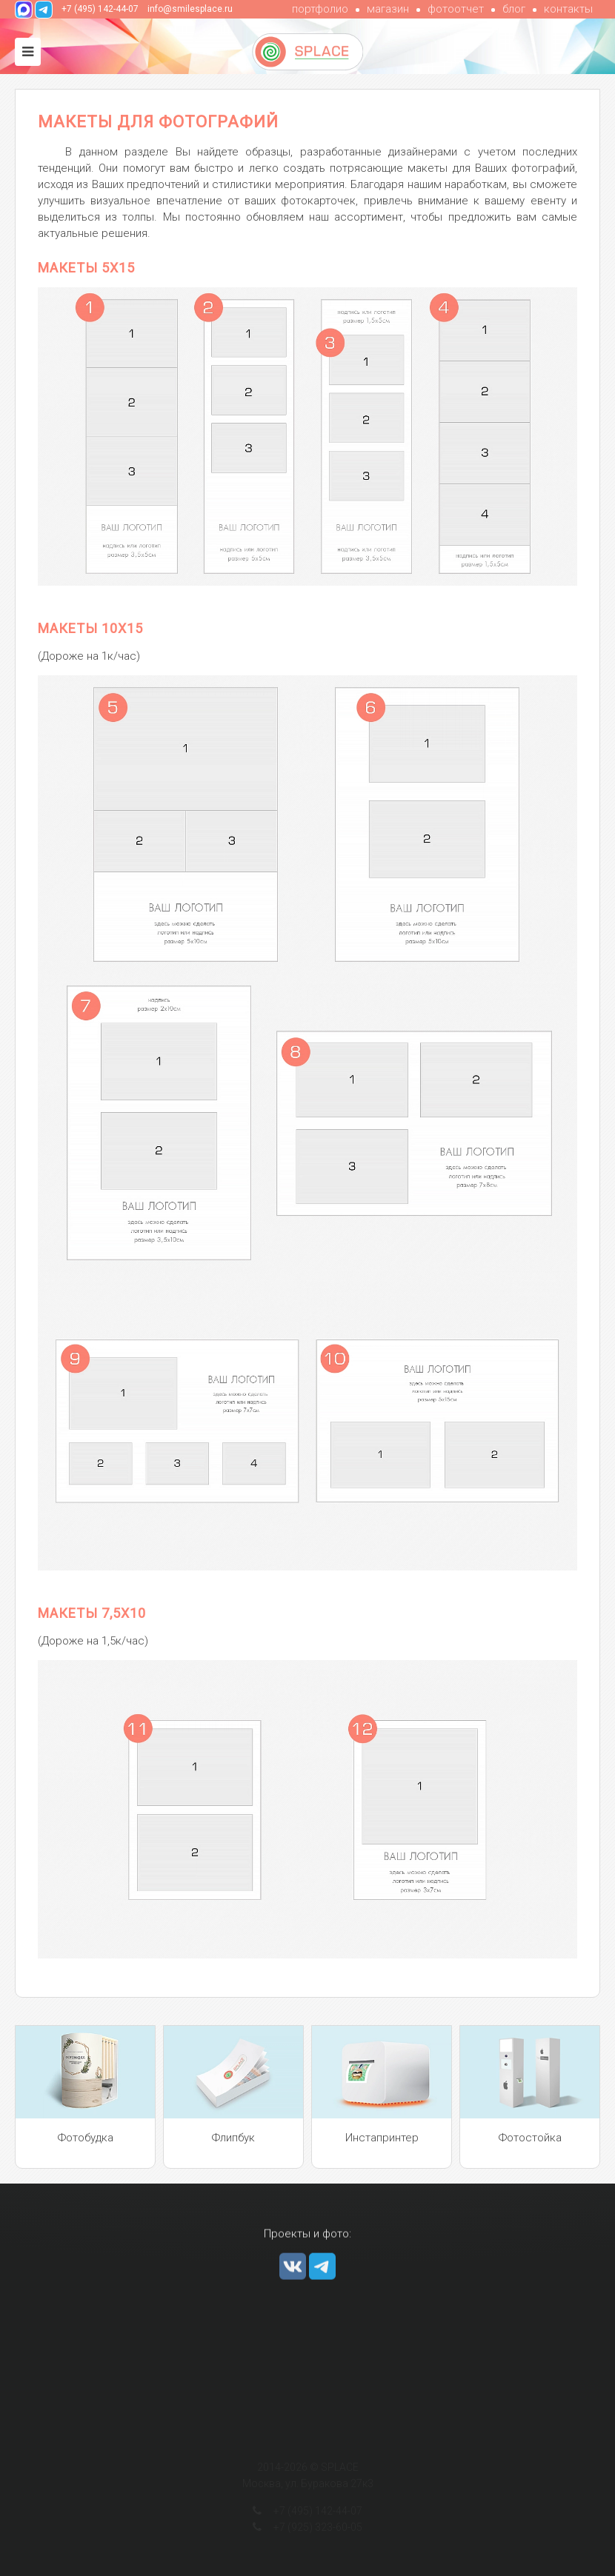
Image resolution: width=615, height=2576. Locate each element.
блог (513, 9)
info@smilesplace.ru (190, 9)
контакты (568, 9)
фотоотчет (456, 9)
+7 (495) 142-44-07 (100, 9)
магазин (388, 9)
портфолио (320, 9)
